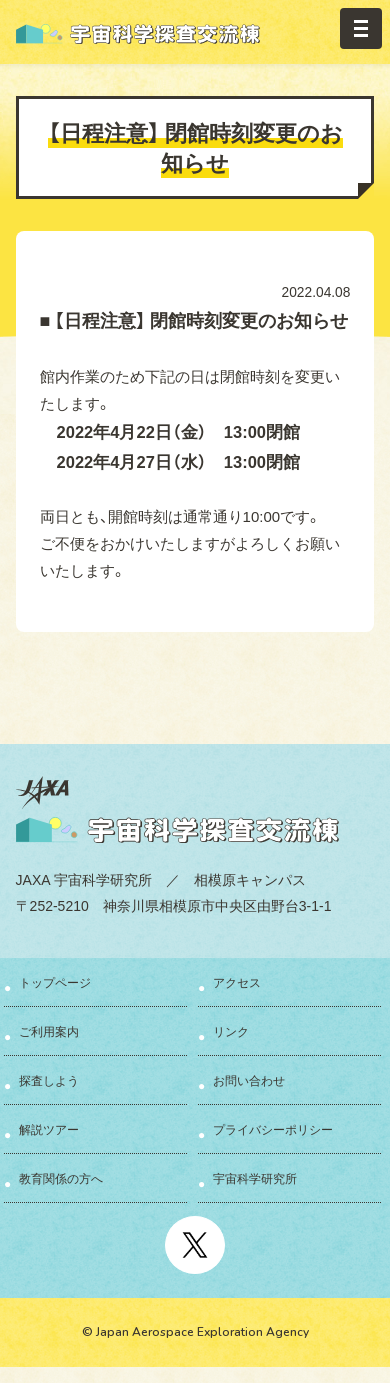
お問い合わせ (249, 1080)
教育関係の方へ (61, 1178)
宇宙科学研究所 (255, 1178)
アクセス (237, 982)
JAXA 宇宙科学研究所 (84, 879)
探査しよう (49, 1080)
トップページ (55, 982)
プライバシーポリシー (273, 1129)
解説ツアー (49, 1129)
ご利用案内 (49, 1031)
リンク (231, 1031)
